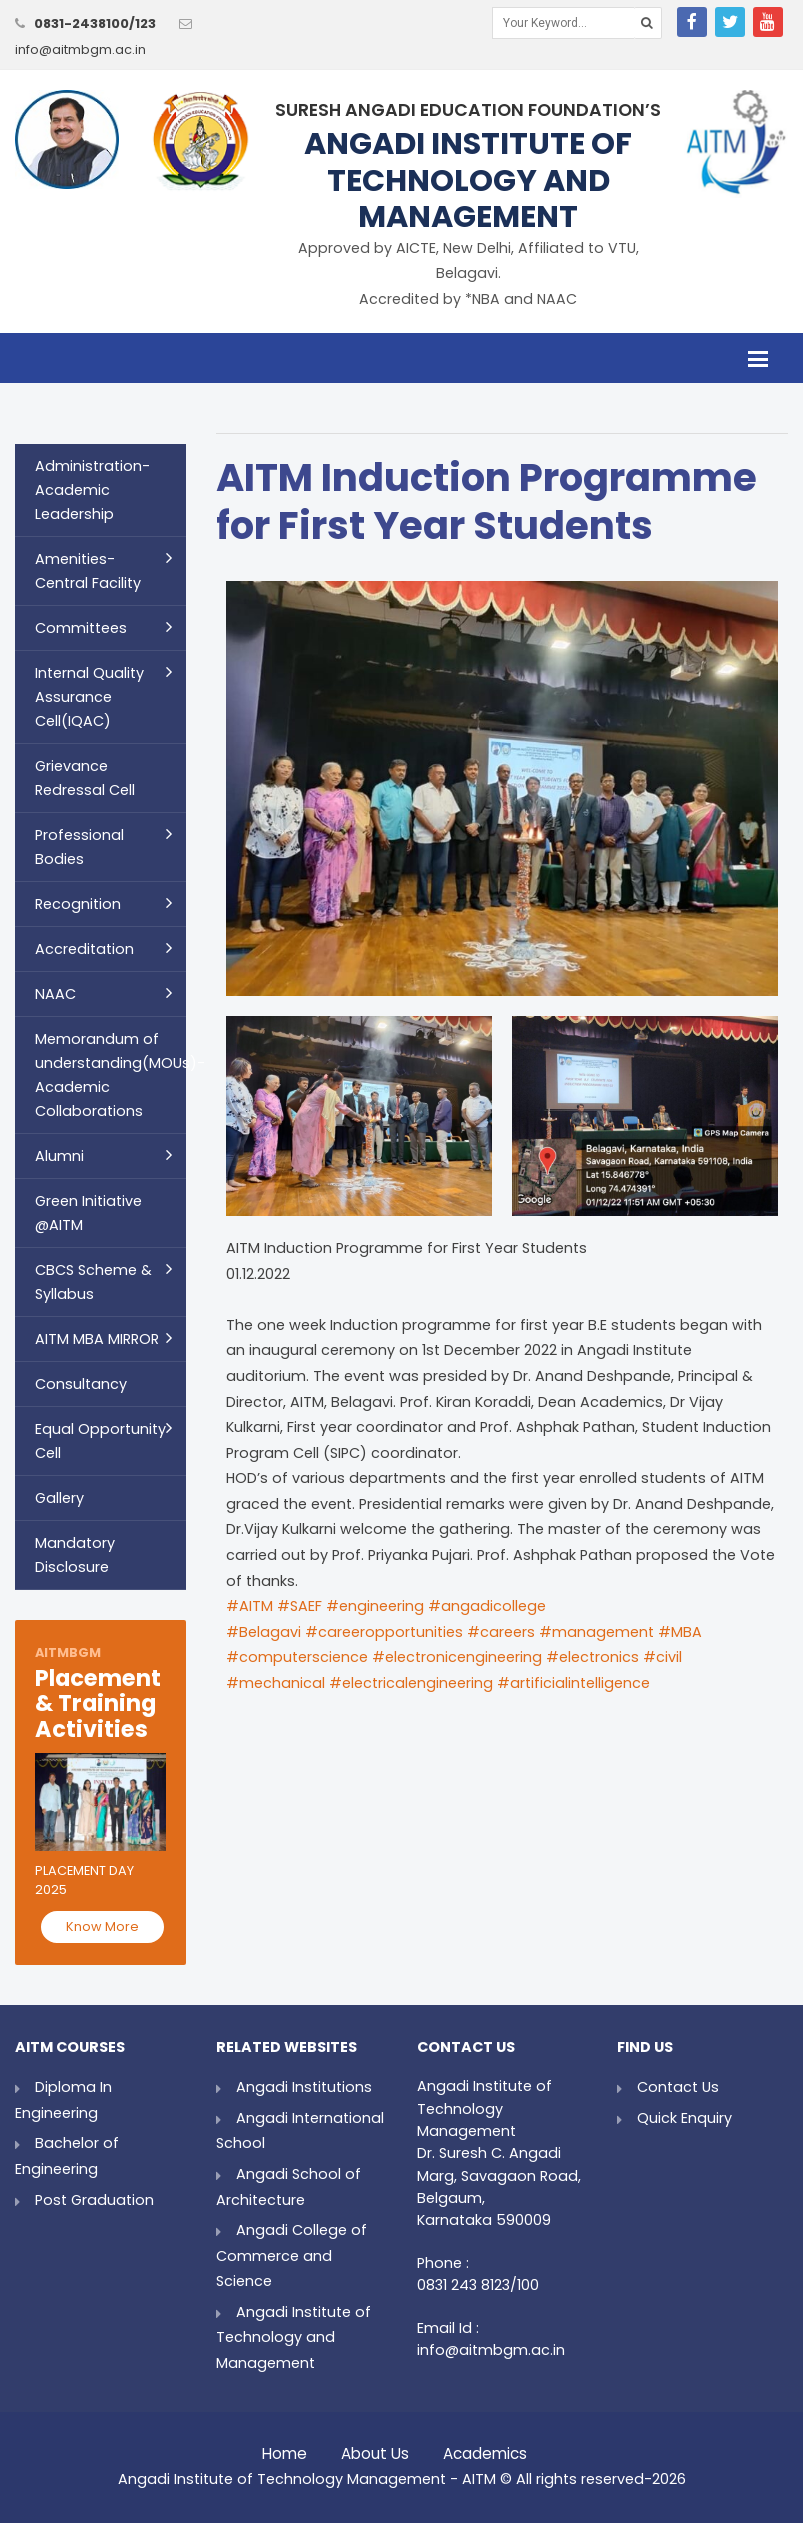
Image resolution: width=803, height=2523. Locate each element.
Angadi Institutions (304, 2087)
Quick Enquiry (684, 2118)
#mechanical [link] (275, 1683)
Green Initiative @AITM (88, 1213)
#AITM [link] (249, 1606)
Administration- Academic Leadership (92, 490)
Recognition (78, 904)
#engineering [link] (375, 1606)
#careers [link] (501, 1632)
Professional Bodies (79, 847)
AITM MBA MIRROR (97, 1339)
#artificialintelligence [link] (573, 1683)
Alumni (59, 1156)
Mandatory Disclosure (75, 1555)
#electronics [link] (592, 1657)
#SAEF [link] (299, 1606)
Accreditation (84, 949)
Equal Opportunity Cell (100, 1441)
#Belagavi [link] (263, 1632)
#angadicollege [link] (487, 1606)
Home (284, 2448)
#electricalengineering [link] (411, 1683)
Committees (81, 628)
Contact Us (678, 2087)
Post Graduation (94, 2200)
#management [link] (596, 1632)
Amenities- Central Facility (88, 571)
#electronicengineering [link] (457, 1657)
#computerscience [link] (297, 1657)
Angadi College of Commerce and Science (291, 2255)
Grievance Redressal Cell (85, 778)
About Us (375, 2448)
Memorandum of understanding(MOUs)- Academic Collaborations (110, 1075)
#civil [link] (662, 1657)
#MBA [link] (680, 1632)
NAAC (55, 994)
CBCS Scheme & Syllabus (93, 1282)
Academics (485, 2448)
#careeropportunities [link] (384, 1632)
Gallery (59, 1498)
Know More (102, 1926)
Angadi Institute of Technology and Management (293, 2337)
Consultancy (81, 1384)
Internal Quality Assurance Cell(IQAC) (89, 697)
